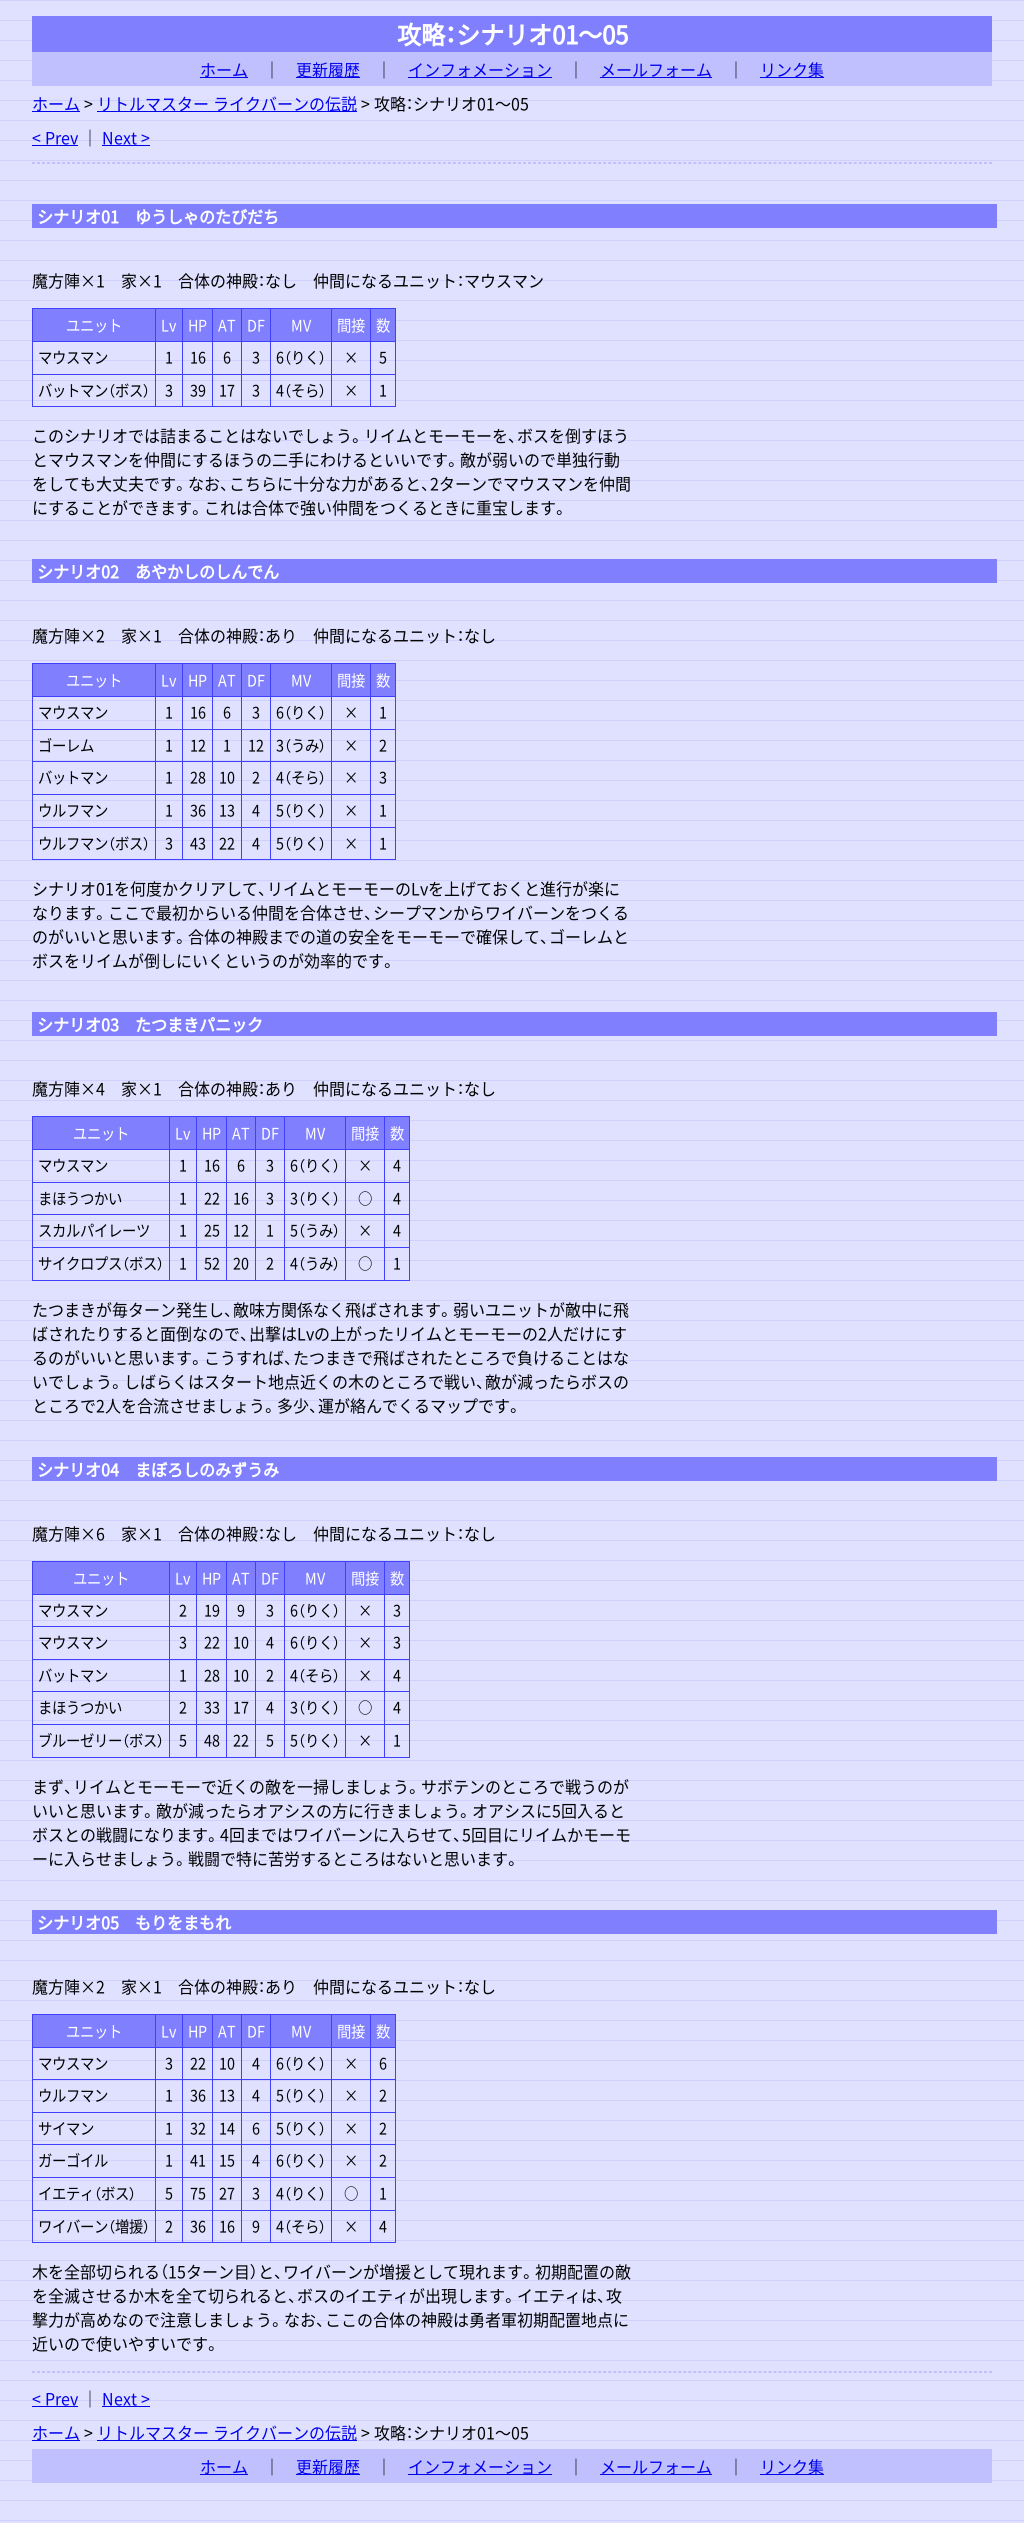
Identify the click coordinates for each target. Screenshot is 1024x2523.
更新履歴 (328, 69)
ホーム (224, 69)
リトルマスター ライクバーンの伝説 (227, 103)
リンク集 (792, 69)
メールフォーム (656, 69)
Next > (126, 137)
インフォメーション (480, 69)
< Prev (55, 137)
